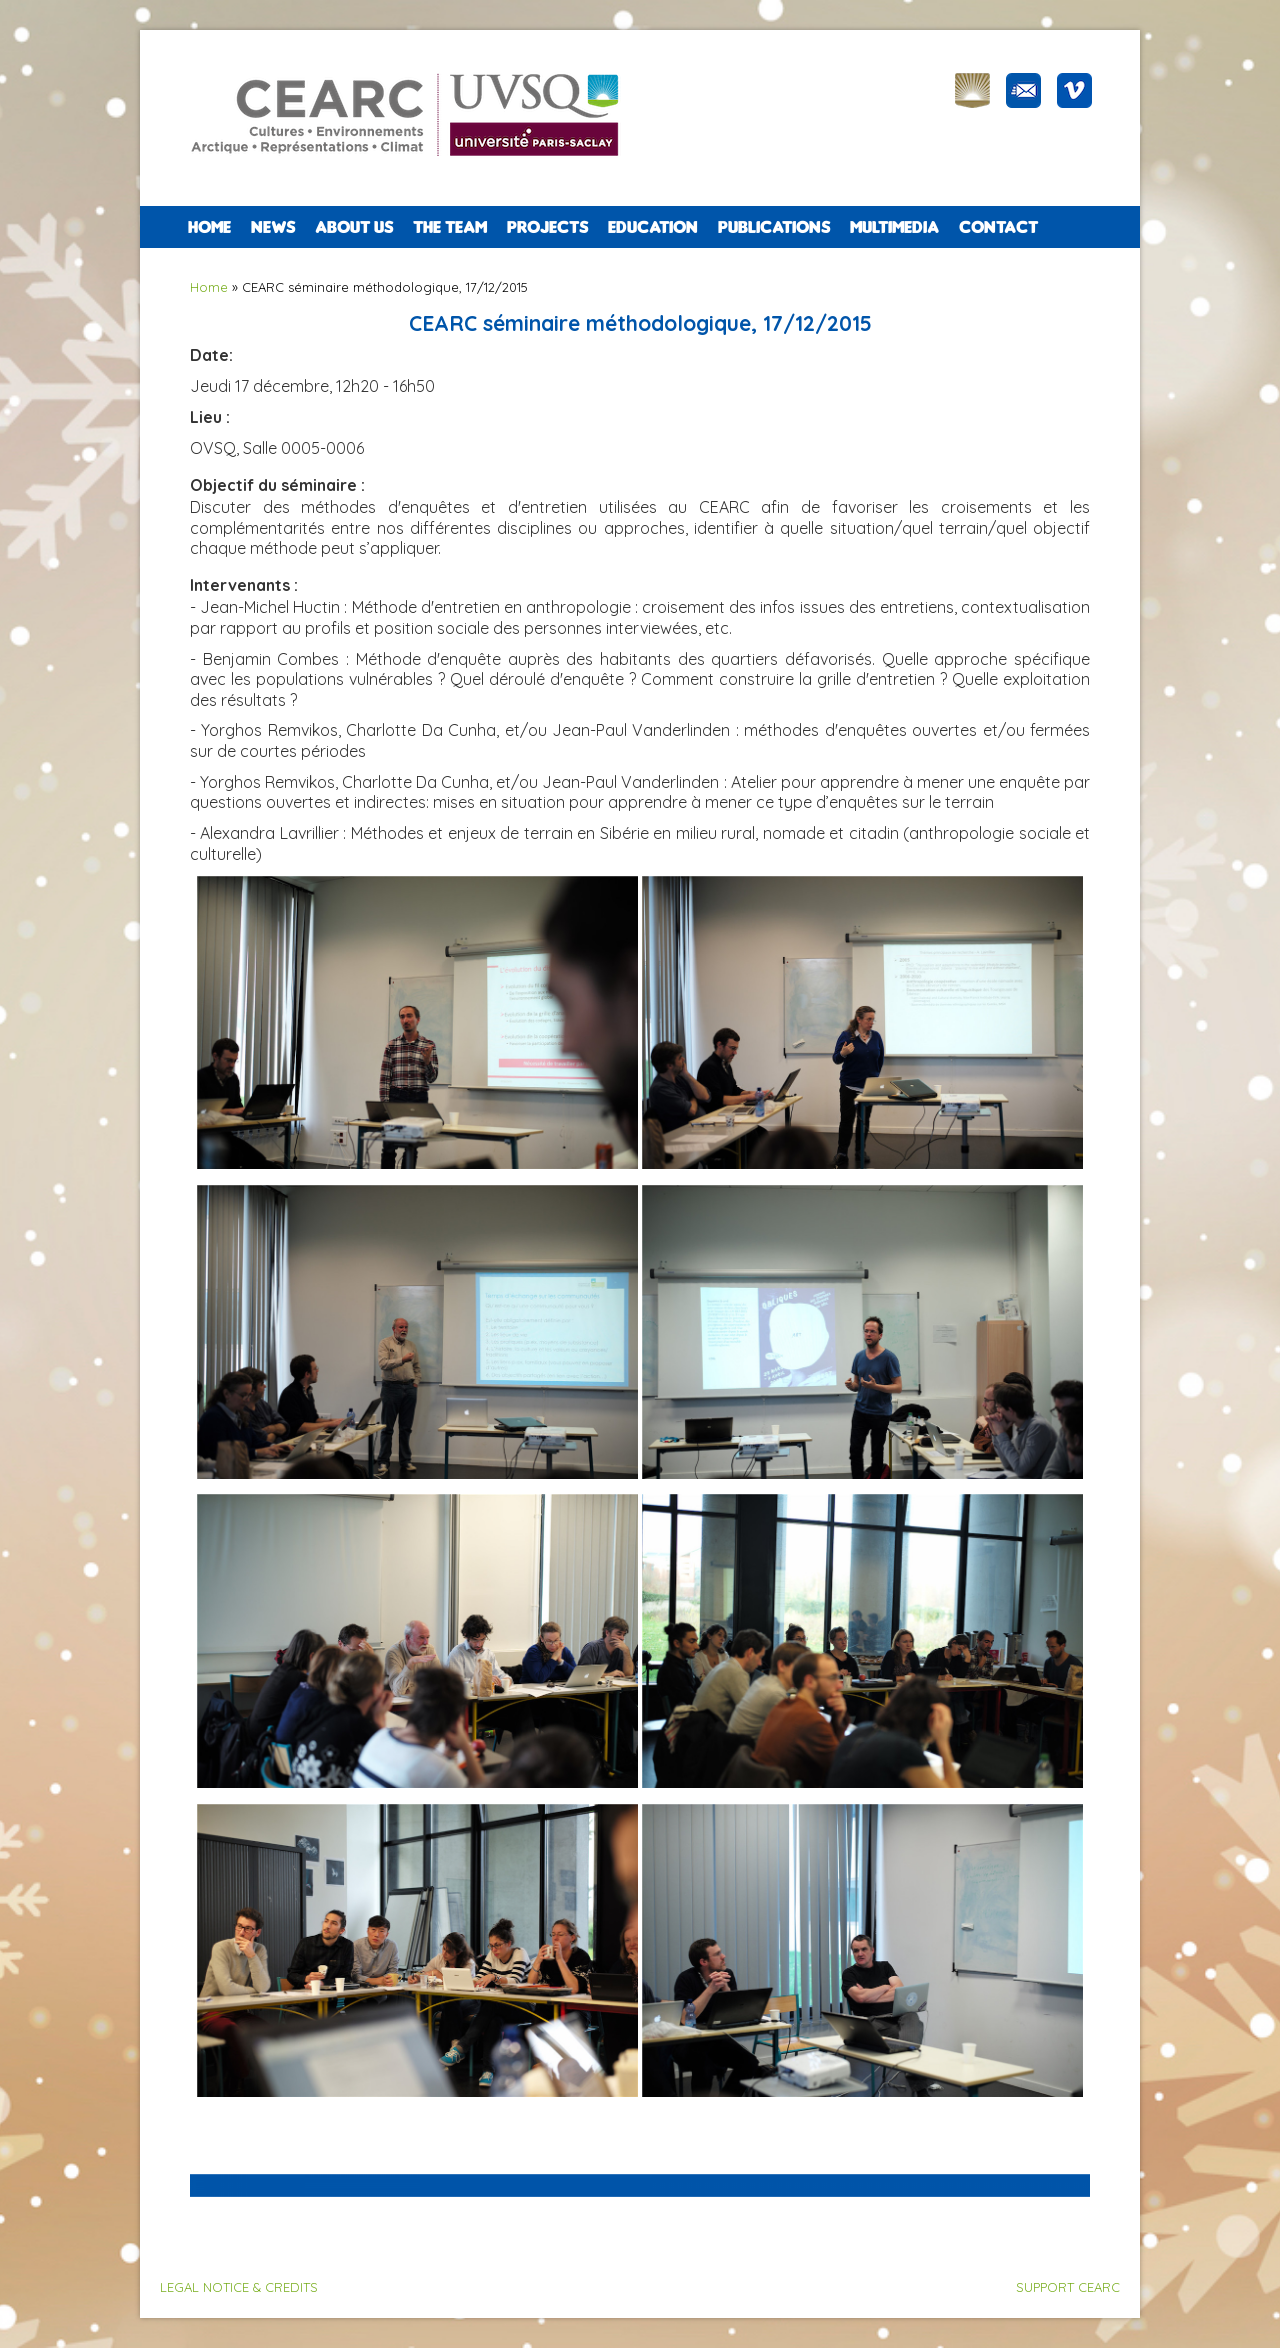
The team (450, 227)
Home (209, 227)
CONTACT (998, 227)
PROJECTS (547, 227)
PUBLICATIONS (774, 227)
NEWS (273, 227)
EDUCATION (653, 227)
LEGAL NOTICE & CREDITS (239, 2287)
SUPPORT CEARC (1068, 2287)
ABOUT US (354, 227)
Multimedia (894, 227)
